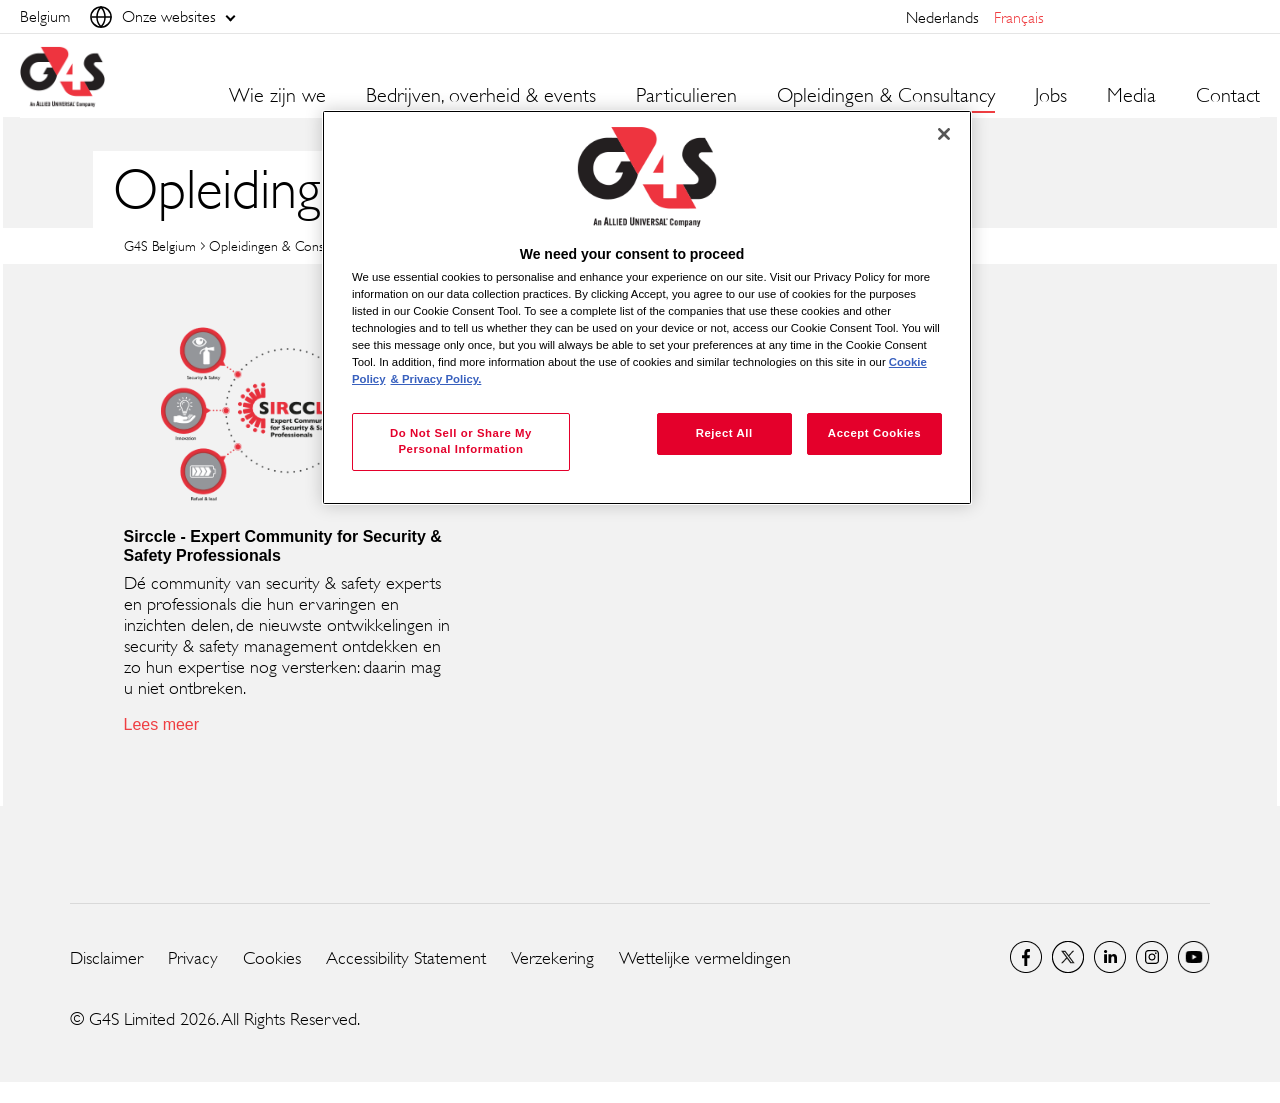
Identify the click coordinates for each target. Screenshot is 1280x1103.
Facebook (1026, 957)
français (1019, 17)
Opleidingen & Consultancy (286, 245)
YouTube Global (1194, 957)
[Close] (944, 134)
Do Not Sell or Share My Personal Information (461, 441)
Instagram (1152, 957)
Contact (1228, 96)
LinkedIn (1110, 957)
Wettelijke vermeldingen (705, 958)
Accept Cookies (874, 433)
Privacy (193, 958)
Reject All (724, 433)
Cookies (272, 958)
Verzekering (552, 958)
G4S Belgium (160, 245)
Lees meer (162, 724)
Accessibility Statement (406, 958)
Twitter (1068, 957)
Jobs (1051, 96)
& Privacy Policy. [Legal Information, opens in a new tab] (436, 379)
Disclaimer (106, 958)
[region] (647, 307)
